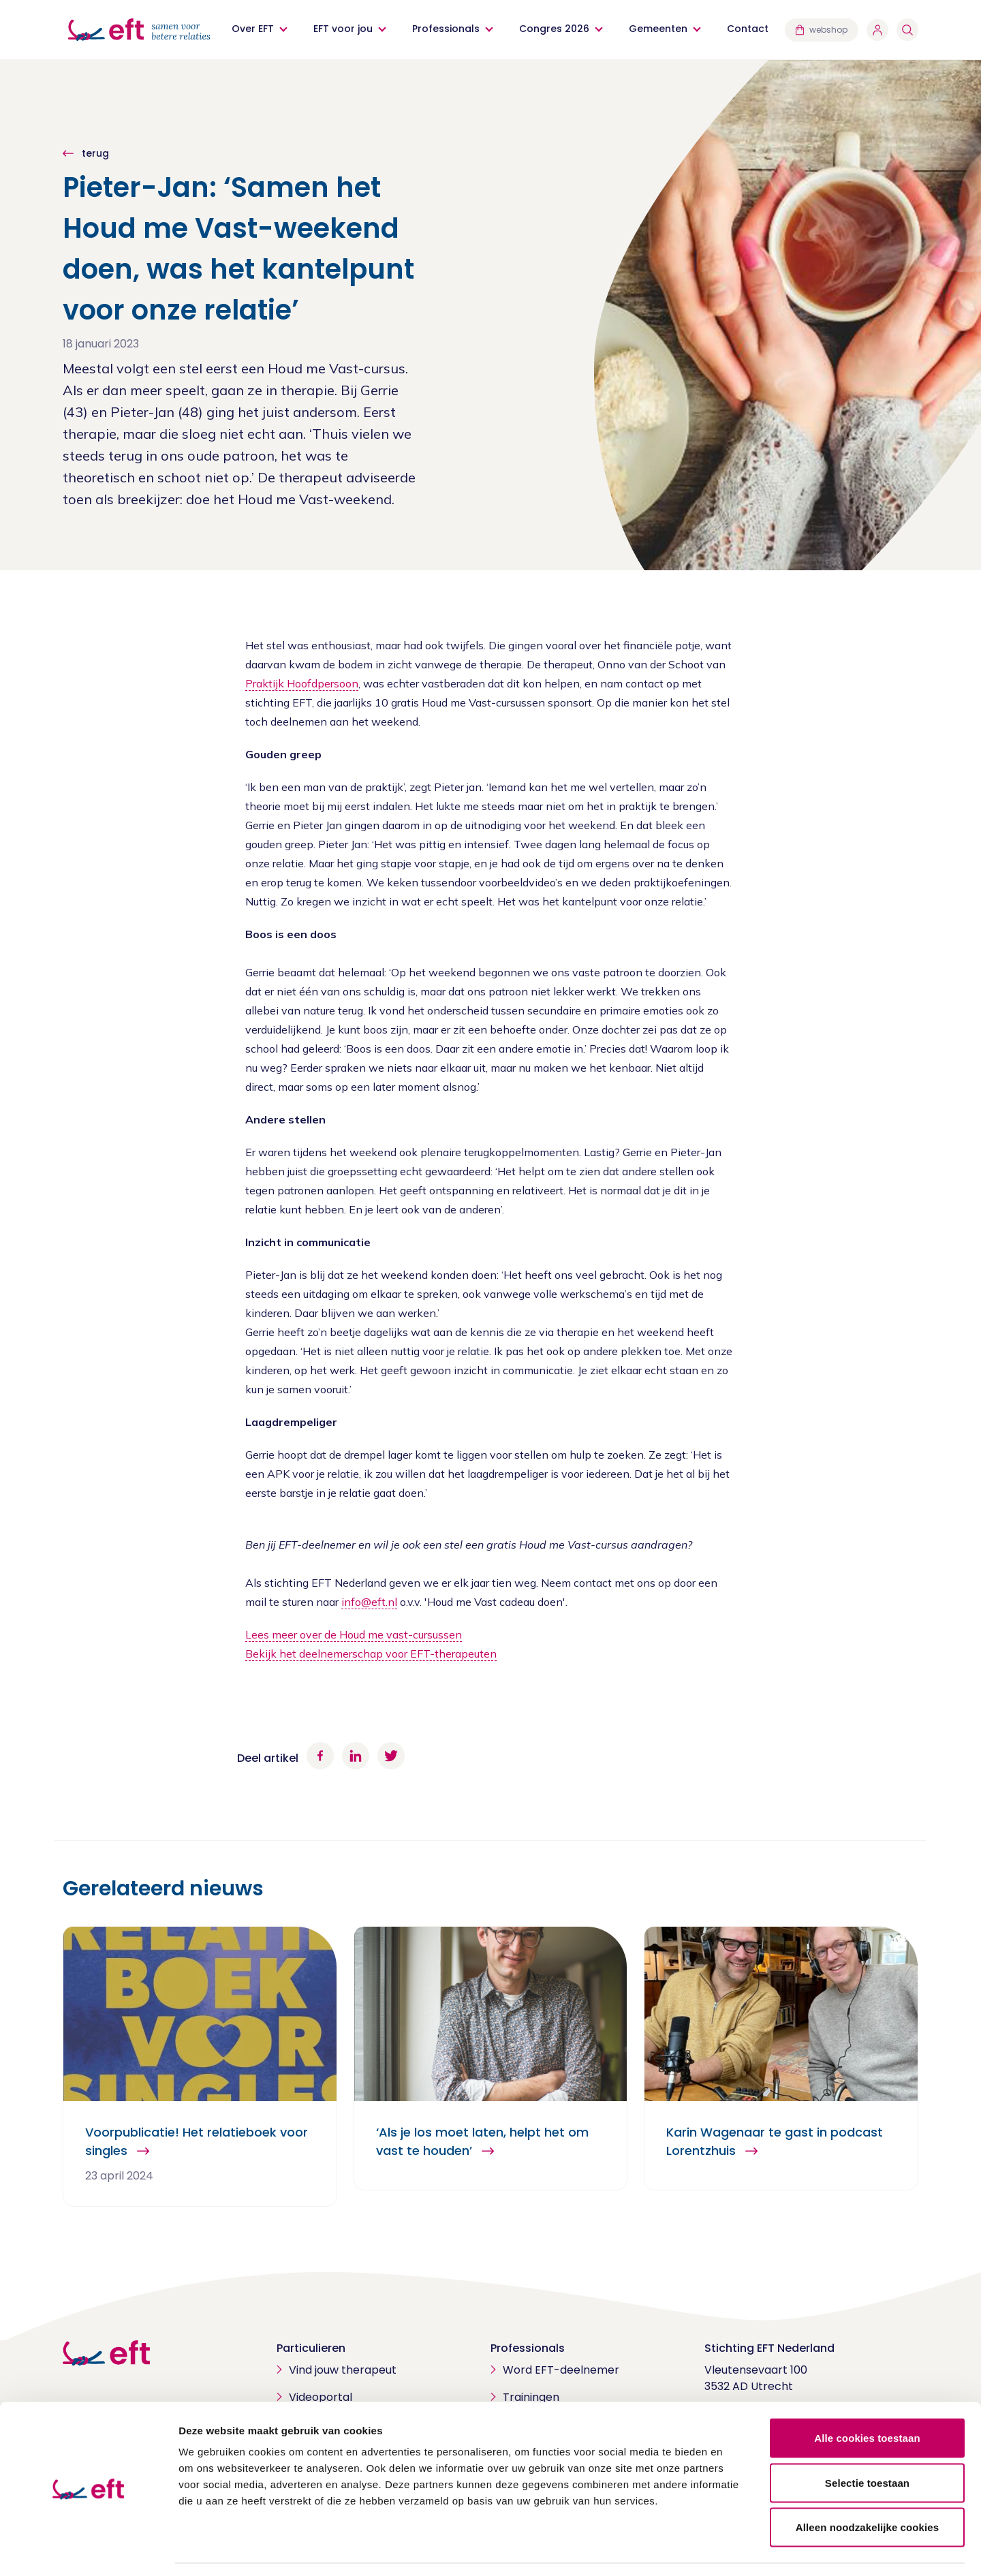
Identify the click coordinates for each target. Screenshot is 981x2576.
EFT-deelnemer (317, 1544)
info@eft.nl (369, 1602)
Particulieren (311, 2348)
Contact (747, 28)
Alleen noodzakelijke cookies (867, 2486)
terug (94, 153)
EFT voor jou (343, 28)
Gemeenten (658, 28)
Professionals (446, 28)
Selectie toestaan (867, 2442)
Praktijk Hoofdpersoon (301, 683)
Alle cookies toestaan (867, 2397)
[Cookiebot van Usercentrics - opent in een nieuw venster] (88, 2549)
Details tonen (736, 2549)
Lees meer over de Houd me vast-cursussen (353, 1634)
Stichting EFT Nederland (769, 2348)
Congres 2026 (554, 28)
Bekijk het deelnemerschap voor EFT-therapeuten (371, 1653)
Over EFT (253, 28)
